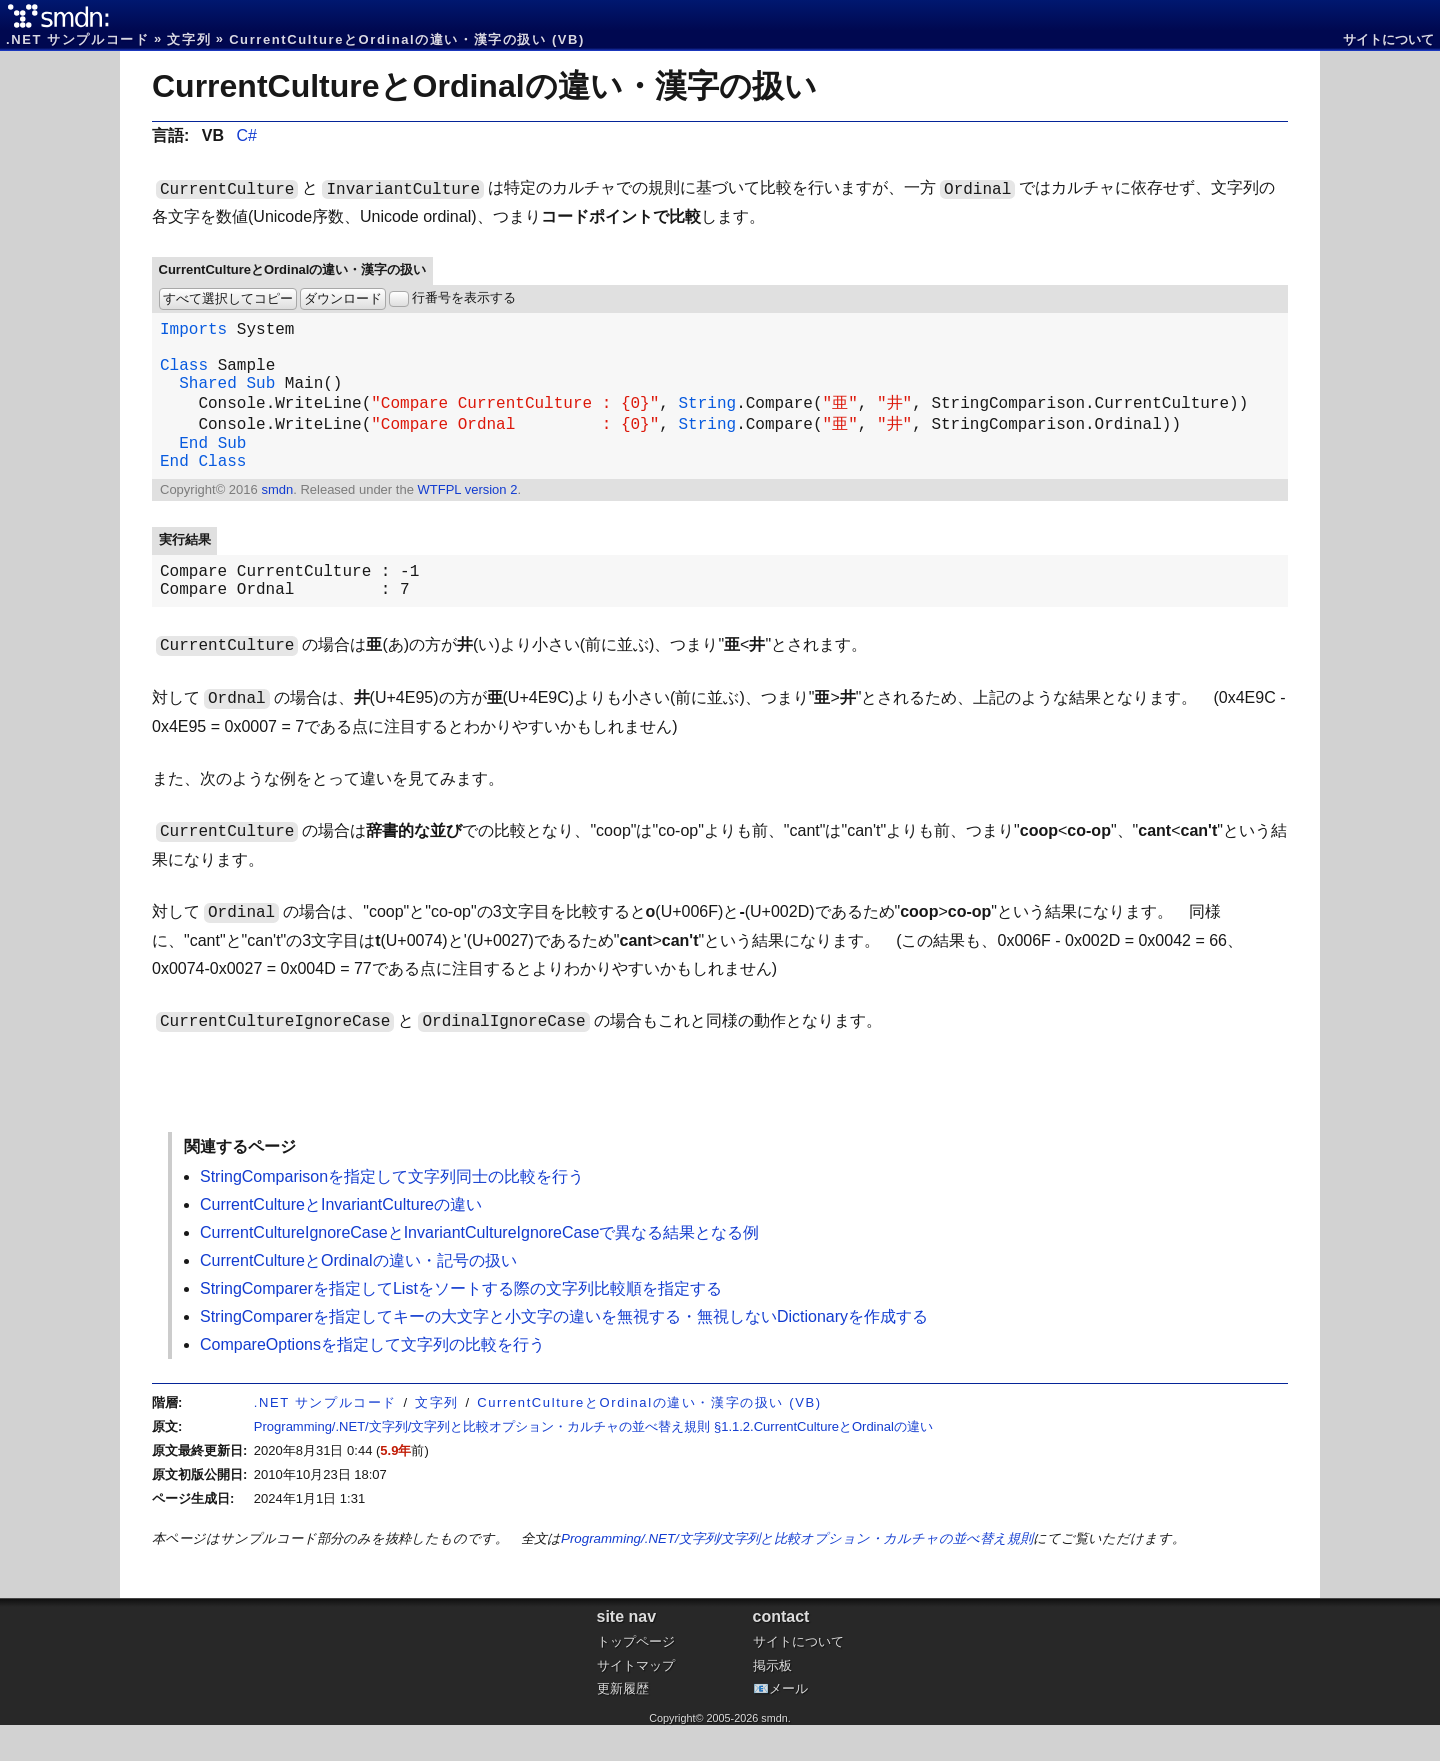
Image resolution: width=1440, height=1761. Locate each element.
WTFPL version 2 (467, 517)
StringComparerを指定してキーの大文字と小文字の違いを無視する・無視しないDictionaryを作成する (564, 1352)
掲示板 (772, 1701)
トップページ (636, 1677)
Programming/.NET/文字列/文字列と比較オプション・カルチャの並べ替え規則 (797, 1574)
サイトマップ (636, 1701)
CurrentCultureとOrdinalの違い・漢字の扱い (484, 86)
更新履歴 (623, 1724)
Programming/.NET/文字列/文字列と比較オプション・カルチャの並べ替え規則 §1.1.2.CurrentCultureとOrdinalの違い (593, 1462)
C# (246, 135)
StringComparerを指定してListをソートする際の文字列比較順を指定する (461, 1324)
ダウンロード (343, 298)
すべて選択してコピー (228, 298)
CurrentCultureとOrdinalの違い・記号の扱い (358, 1296)
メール (788, 1724)
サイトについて (1388, 39)
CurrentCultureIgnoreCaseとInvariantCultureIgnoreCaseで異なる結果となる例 (479, 1268)
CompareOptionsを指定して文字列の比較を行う (372, 1380)
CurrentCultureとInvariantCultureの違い (341, 1240)
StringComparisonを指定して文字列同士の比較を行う (392, 1212)
